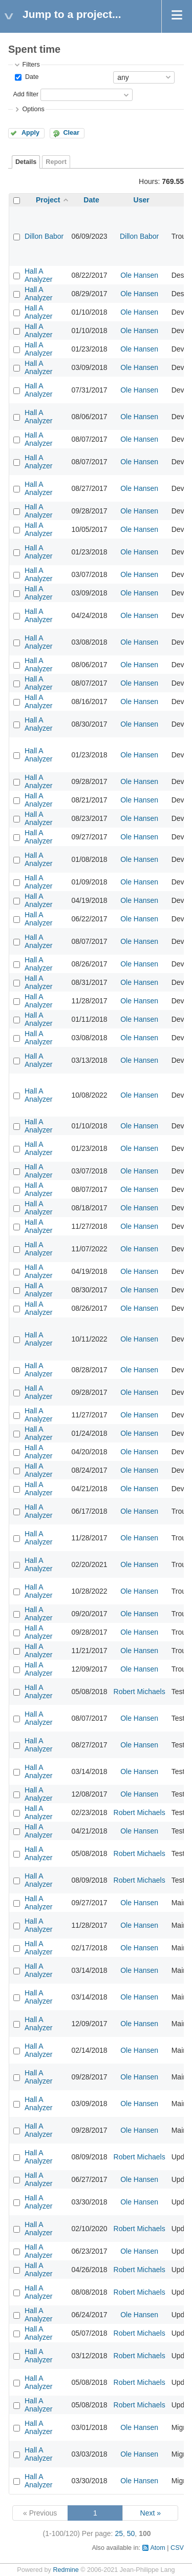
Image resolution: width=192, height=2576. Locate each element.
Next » (150, 2513)
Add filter (25, 94)
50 (131, 2533)
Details (25, 162)
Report (56, 162)
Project (48, 200)
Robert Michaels (139, 1691)
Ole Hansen (139, 275)
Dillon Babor (44, 236)
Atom (157, 2547)
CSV (177, 2547)
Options (33, 109)
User (142, 200)
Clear (71, 132)
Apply (30, 132)
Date (30, 76)
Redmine (65, 2569)
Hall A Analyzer (38, 275)
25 (119, 2533)
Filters (30, 64)
